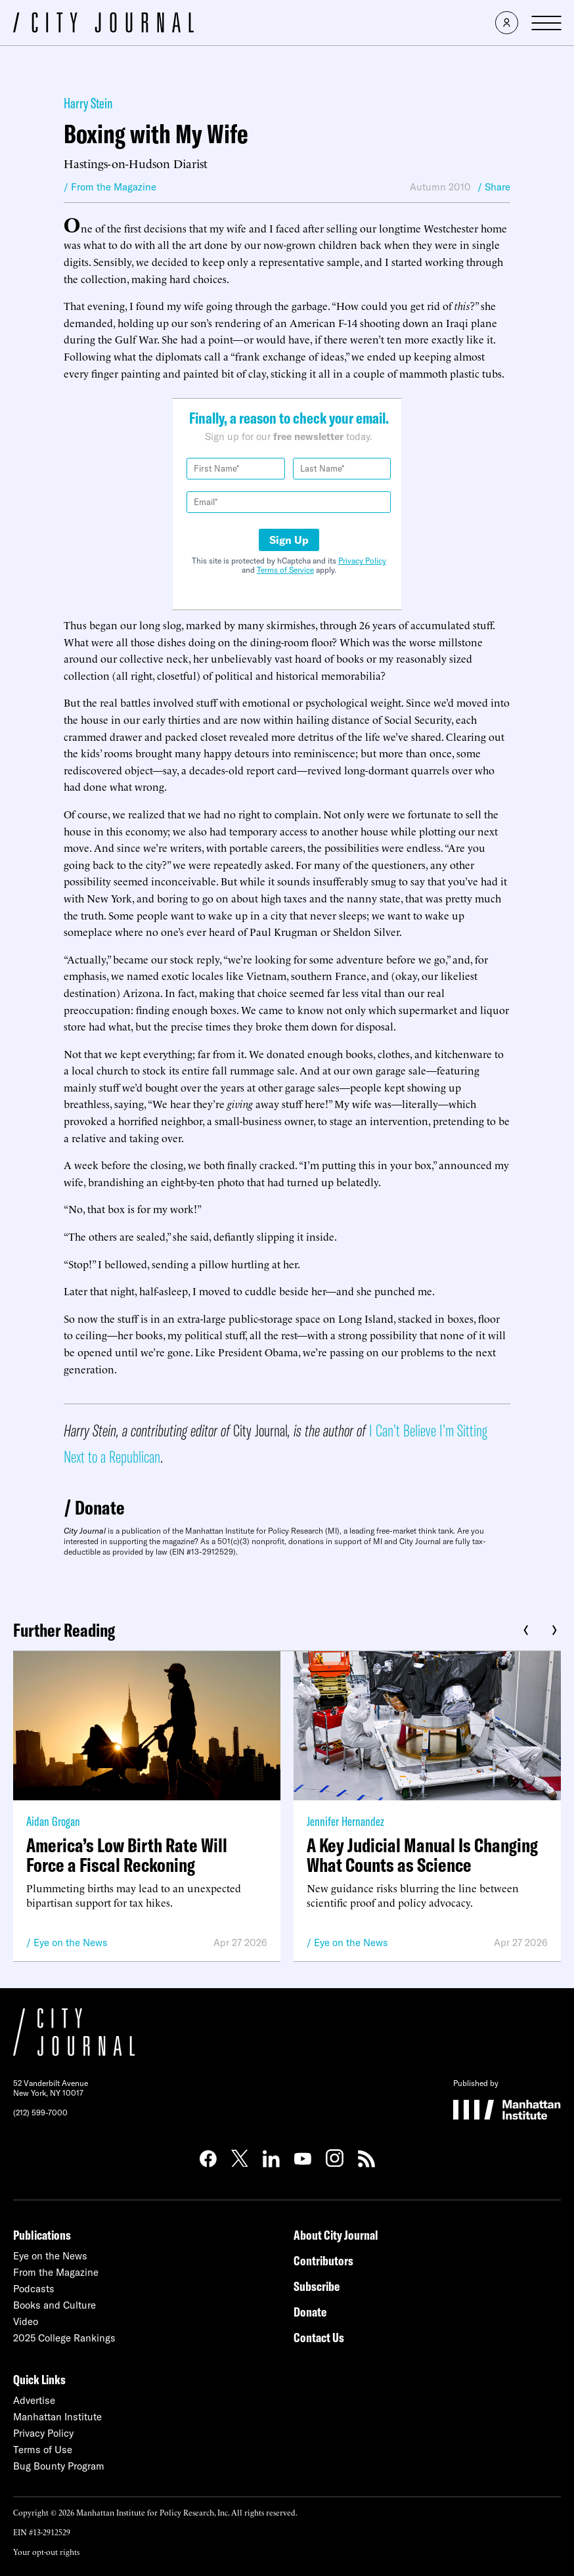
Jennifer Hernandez (345, 1821)
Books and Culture (54, 2305)
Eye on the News (70, 1942)
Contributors (323, 2260)
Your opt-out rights (46, 2551)
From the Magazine (56, 2272)
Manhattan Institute (57, 2416)
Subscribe (317, 2286)
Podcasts (34, 2288)
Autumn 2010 (440, 186)
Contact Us (319, 2337)
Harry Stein (88, 103)
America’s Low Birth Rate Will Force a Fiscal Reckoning (126, 1855)
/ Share (493, 186)
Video (25, 2321)
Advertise (34, 2400)
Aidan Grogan (53, 1821)
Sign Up (289, 539)
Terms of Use (42, 2449)
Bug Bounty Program (58, 2466)
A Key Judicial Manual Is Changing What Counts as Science (422, 1855)
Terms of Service (285, 570)
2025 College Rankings (64, 2338)
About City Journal (336, 2235)
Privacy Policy (362, 561)
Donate (100, 1507)
